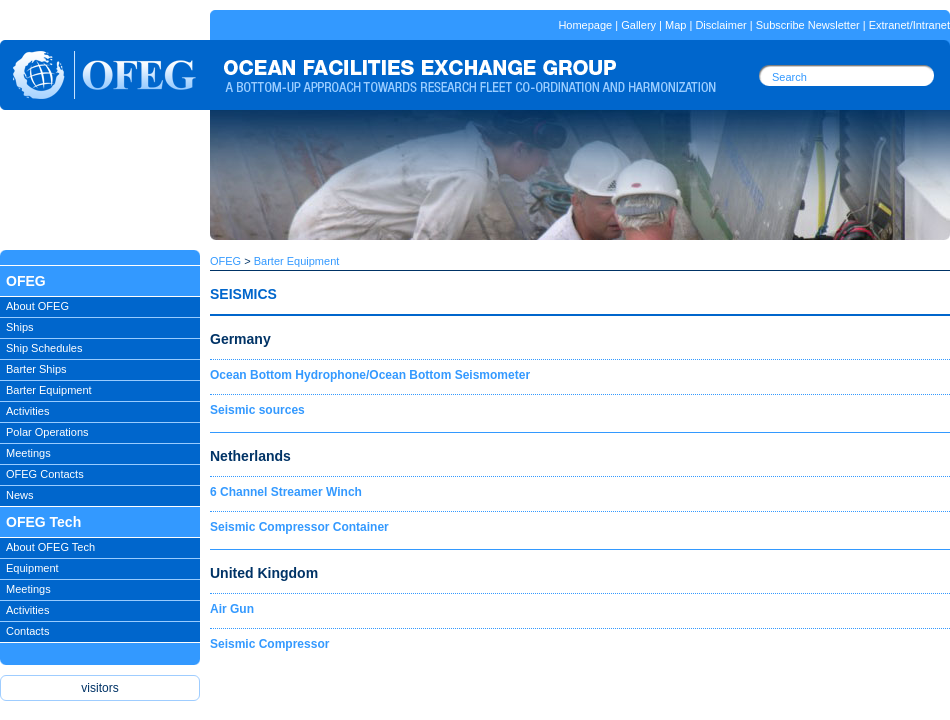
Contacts (27, 631)
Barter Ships (36, 369)
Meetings (28, 453)
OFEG (225, 261)
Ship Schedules (44, 348)
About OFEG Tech (50, 547)
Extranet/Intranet (909, 25)
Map (675, 25)
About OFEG (37, 306)
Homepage (585, 25)
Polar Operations (47, 432)
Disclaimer (720, 25)
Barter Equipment (49, 390)
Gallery (638, 25)
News (20, 495)
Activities (27, 411)
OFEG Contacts (45, 474)
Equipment (32, 568)
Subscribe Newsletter (808, 25)
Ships (20, 327)
